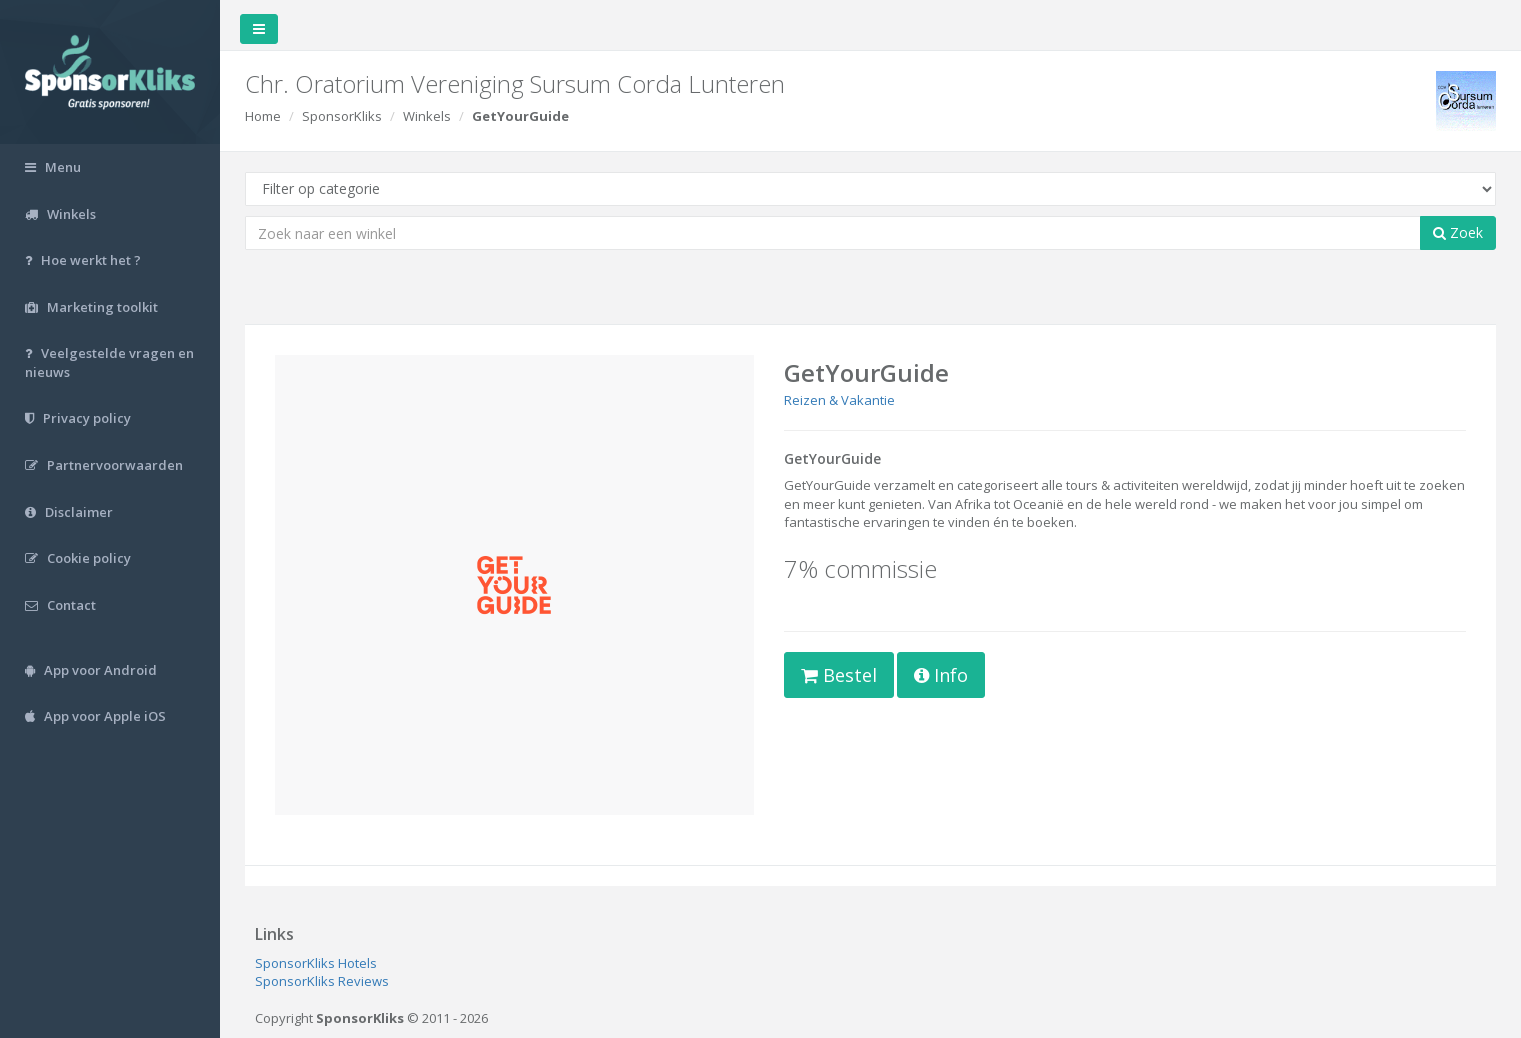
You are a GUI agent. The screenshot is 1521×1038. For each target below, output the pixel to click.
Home (263, 116)
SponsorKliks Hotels (316, 963)
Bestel (839, 675)
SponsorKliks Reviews (322, 981)
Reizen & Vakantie (839, 400)
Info (941, 675)
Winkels (427, 116)
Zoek (1458, 232)
